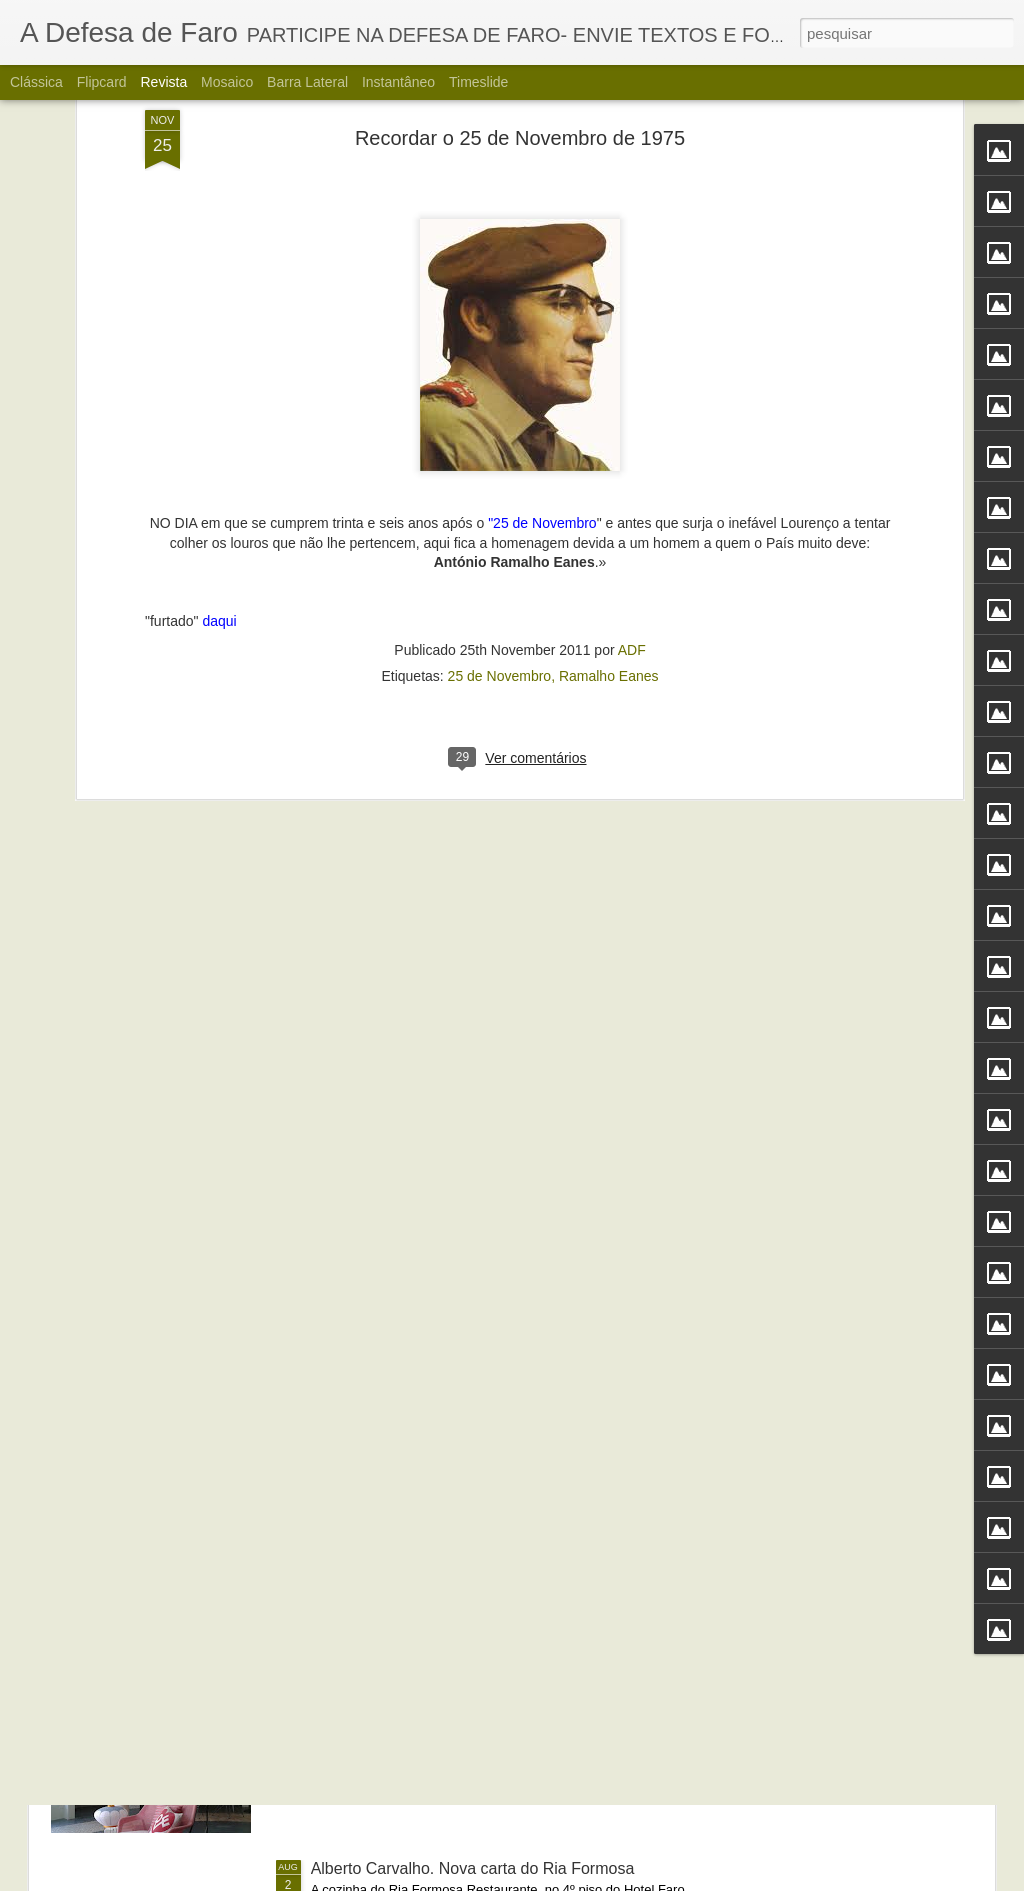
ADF (632, 408)
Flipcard (102, 82)
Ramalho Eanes (609, 434)
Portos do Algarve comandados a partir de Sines (482, 1414)
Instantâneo (398, 82)
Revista (163, 82)
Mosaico (227, 82)
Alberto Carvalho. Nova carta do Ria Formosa (473, 1868)
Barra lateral (307, 82)
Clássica (36, 82)
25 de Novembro (500, 434)
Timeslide (478, 82)
